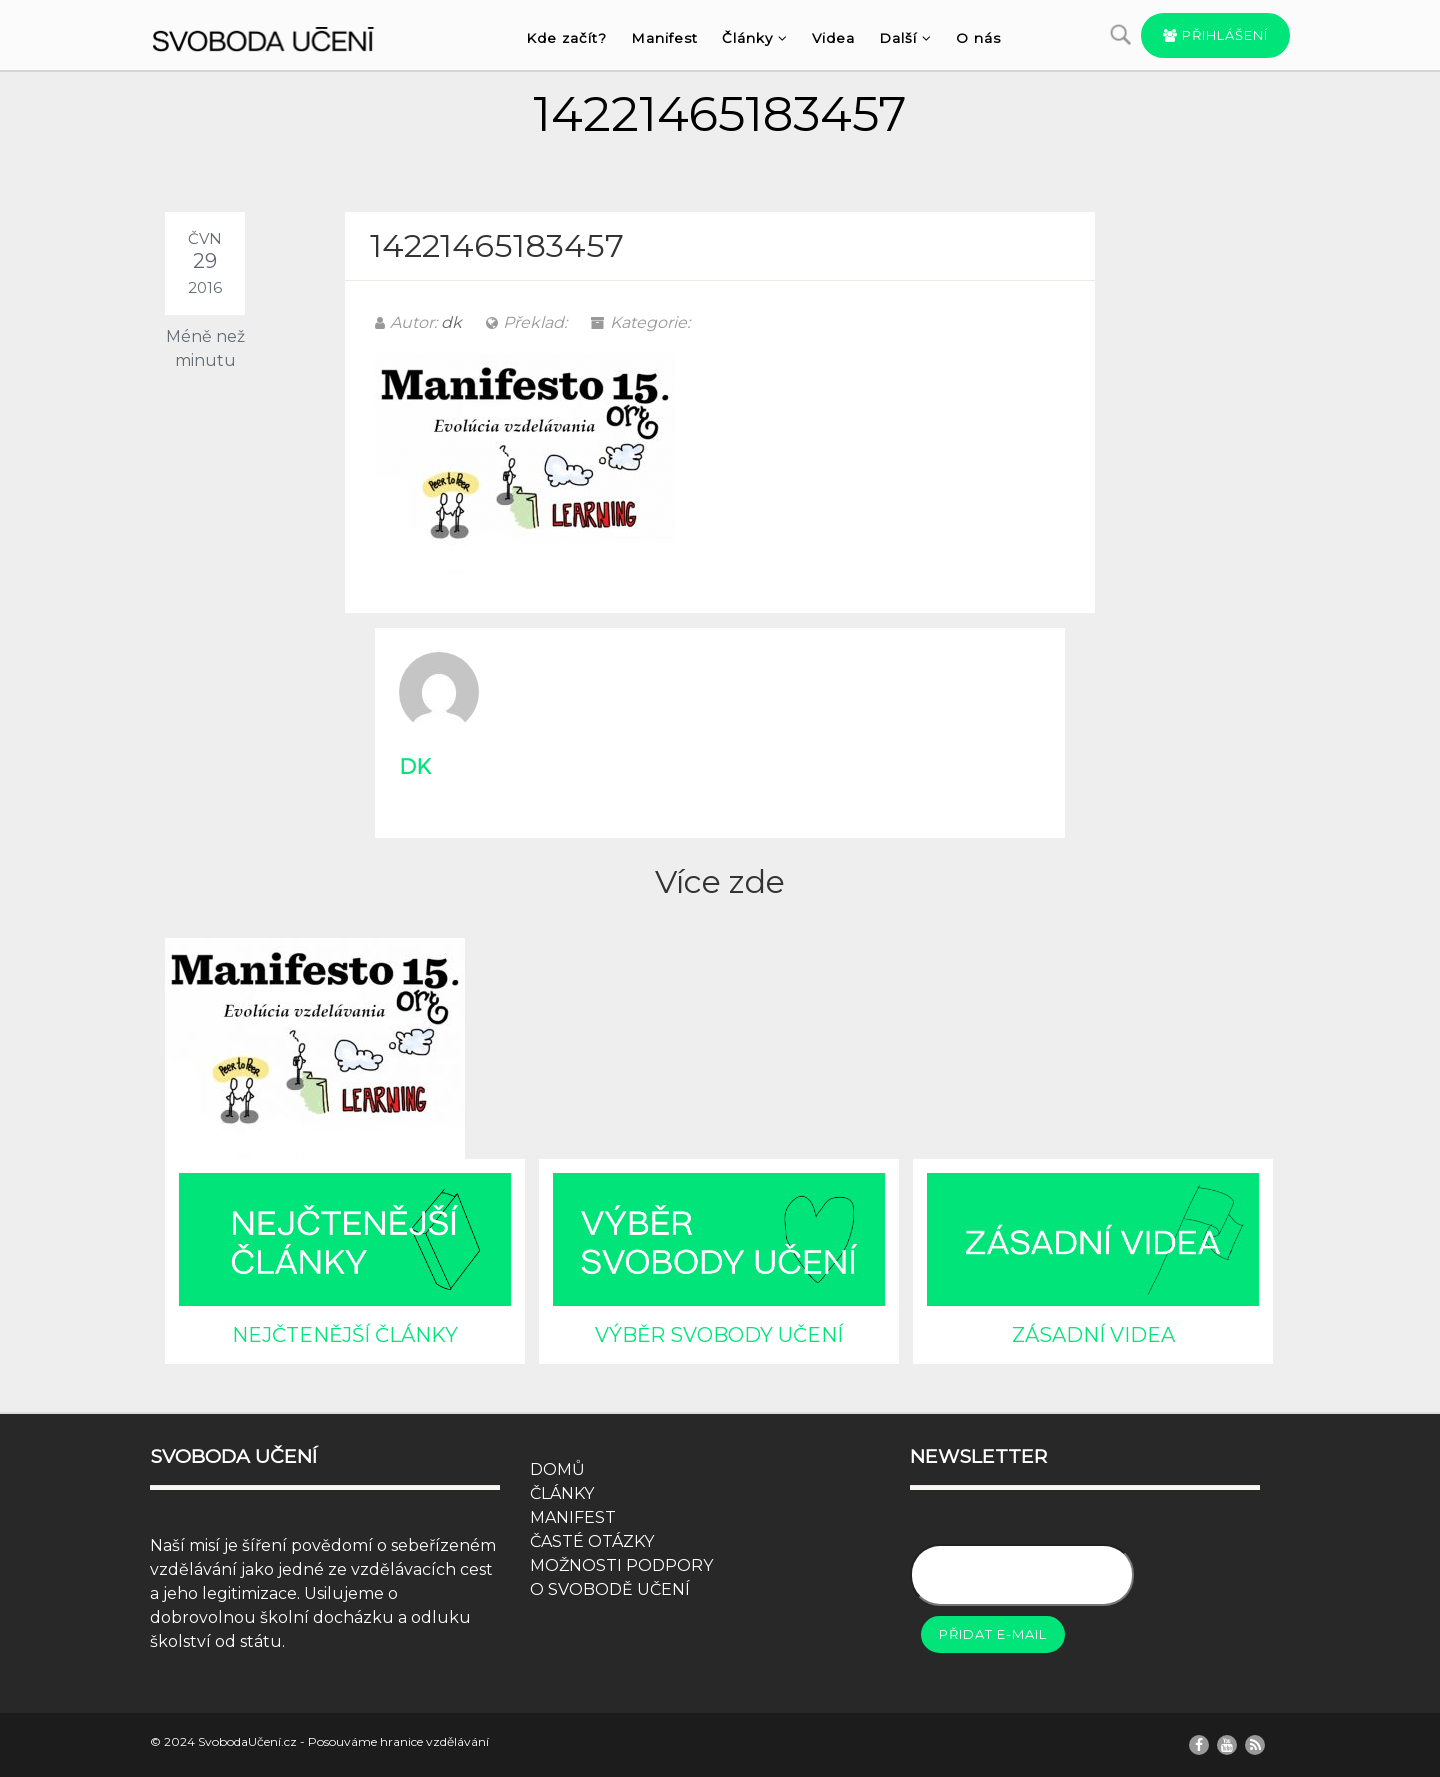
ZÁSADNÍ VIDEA (1093, 1335)
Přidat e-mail (993, 1634)
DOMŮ (557, 1469)
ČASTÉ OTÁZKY (592, 1541)
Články (755, 38)
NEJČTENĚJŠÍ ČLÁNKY (345, 1335)
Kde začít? (566, 38)
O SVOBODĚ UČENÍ (610, 1589)
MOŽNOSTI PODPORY (621, 1565)
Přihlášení (1215, 35)
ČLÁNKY (562, 1493)
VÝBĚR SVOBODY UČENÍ (719, 1335)
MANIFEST (573, 1517)
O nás (978, 38)
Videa (833, 38)
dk (451, 322)
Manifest (664, 38)
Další (905, 38)
